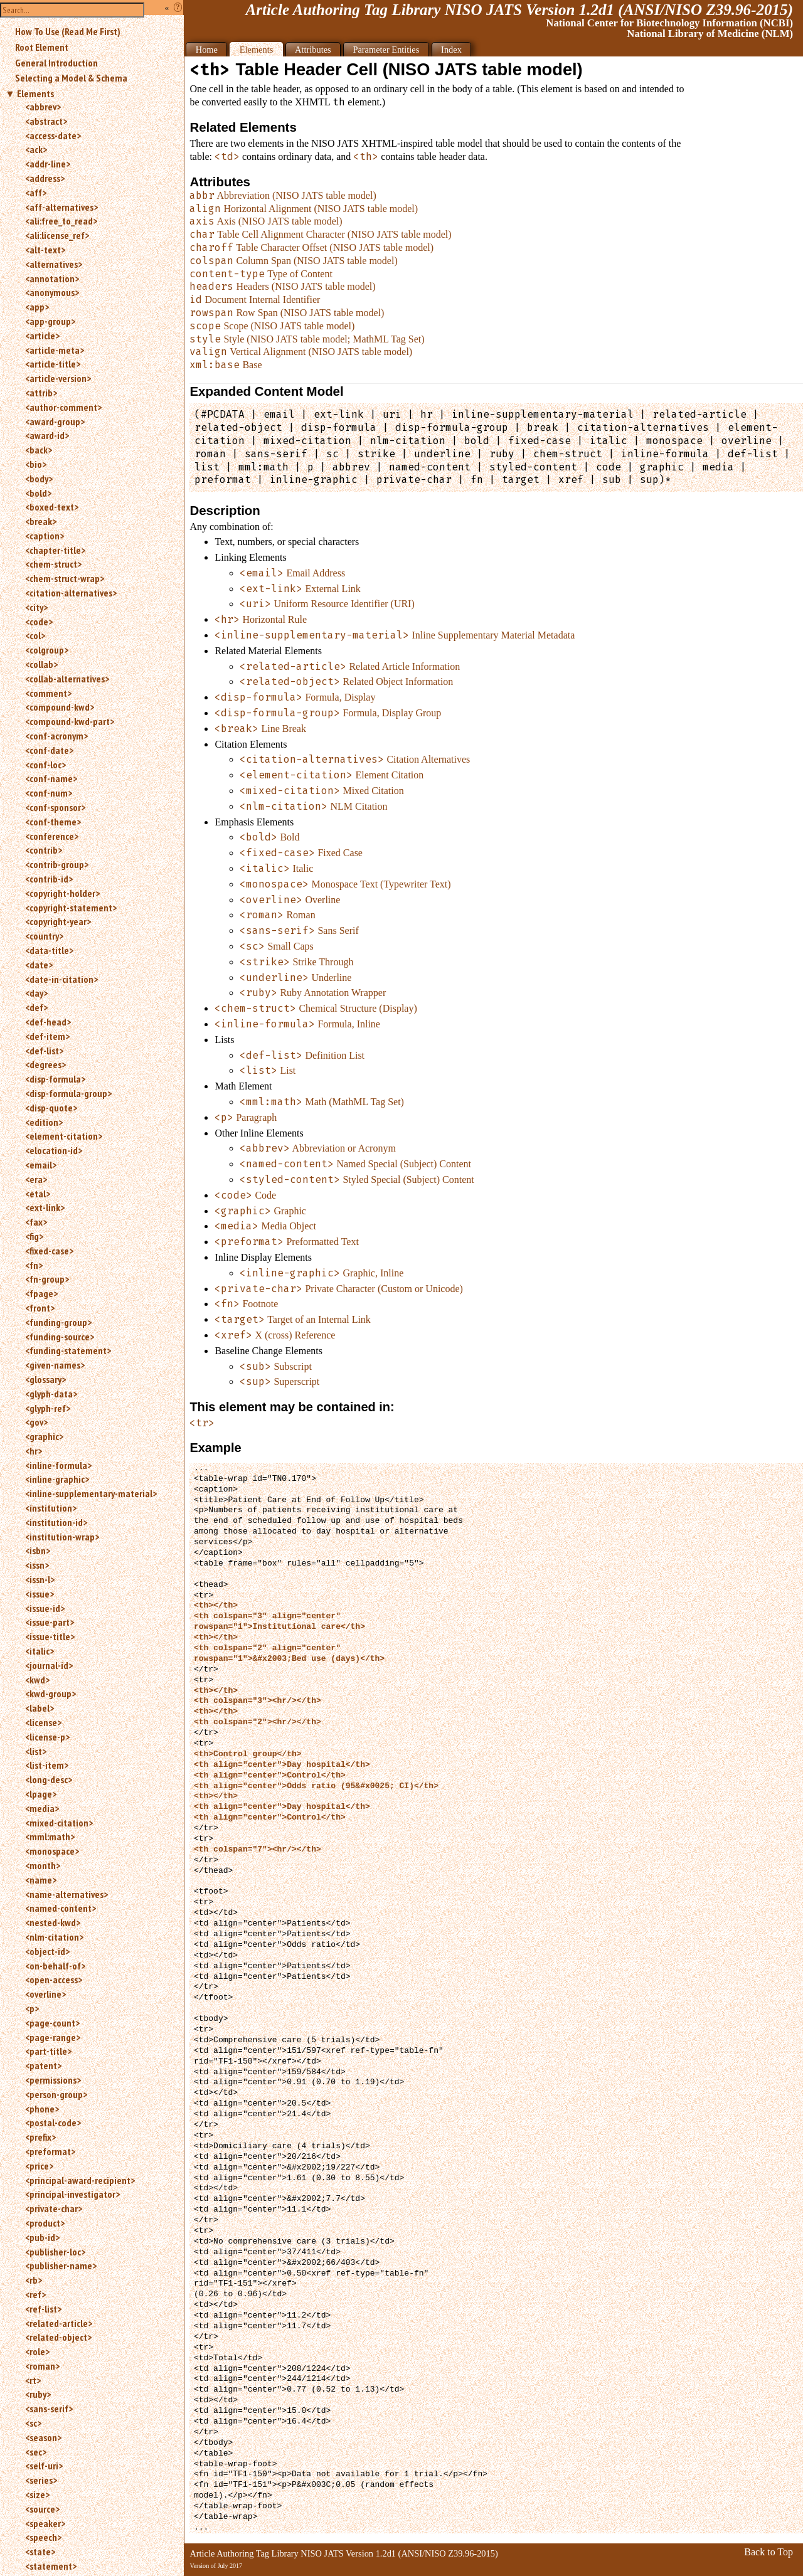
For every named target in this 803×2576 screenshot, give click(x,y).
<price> (39, 2166)
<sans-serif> (49, 2408)
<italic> (39, 1651)
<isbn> (37, 1550)
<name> (40, 1880)
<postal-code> (53, 2122)
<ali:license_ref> (57, 235)
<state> (40, 2551)
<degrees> (45, 1064)
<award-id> (47, 435)
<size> (37, 2494)
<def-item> (47, 1036)
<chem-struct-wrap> (64, 578)
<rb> (33, 2280)
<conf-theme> (53, 821)
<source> (42, 2509)
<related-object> (58, 2337)
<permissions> (53, 2080)
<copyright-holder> (62, 893)
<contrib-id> (49, 878)
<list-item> (46, 1765)
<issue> (39, 1593)
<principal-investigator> (72, 2194)
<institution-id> (56, 1522)
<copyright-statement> (71, 907)
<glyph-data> (51, 1393)
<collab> (41, 664)
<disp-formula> (55, 1079)
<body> (39, 478)
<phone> (42, 2108)
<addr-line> (47, 163)
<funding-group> (58, 1322)
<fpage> (41, 1293)
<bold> (38, 493)
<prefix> (40, 2137)
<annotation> (52, 278)
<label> (39, 1708)
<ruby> (38, 2394)
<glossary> (45, 1379)
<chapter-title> (55, 550)
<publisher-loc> (55, 2251)
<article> (42, 335)
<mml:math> (50, 1836)
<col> (35, 635)
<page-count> (52, 2023)
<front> (40, 1307)
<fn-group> (47, 1279)
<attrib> (41, 392)
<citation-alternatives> (71, 592)
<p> (32, 2008)
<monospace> (52, 1851)
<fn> (34, 1265)
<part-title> (48, 2051)
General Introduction (56, 62)
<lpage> (40, 1794)
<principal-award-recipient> (80, 2180)
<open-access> (53, 1979)
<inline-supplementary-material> (91, 1493)
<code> (39, 621)
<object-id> (47, 1951)
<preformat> (50, 2151)
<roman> (42, 2366)
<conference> (51, 836)
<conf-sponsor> (55, 807)
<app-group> (50, 321)
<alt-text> (45, 249)
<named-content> (60, 1908)
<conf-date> (49, 750)
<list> (35, 1751)
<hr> (33, 1450)
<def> (36, 1007)
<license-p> (47, 1737)
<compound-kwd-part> (69, 721)
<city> (36, 607)
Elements (35, 93)
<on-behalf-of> (55, 1965)
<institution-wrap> (62, 1536)
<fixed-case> (49, 1250)
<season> (43, 2437)
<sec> (35, 2452)
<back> (38, 449)
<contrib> (43, 850)
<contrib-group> (56, 864)
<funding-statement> (68, 1350)
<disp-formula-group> (68, 1093)
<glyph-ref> (47, 1408)
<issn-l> (40, 1579)
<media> (42, 1808)
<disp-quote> (51, 1107)
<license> (43, 1722)
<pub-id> (42, 2237)
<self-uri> (44, 2465)
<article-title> (52, 364)
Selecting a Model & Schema (71, 78)
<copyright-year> (58, 921)
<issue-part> (49, 1622)
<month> (42, 1865)
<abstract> (46, 121)
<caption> (44, 535)
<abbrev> (43, 106)
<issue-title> (50, 1636)
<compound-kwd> (59, 707)
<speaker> (45, 2523)
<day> (36, 993)
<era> (36, 1179)
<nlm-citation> (54, 1937)
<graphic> (44, 1436)
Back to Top (768, 2552)
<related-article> (58, 2323)
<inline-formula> (58, 1465)
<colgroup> (46, 650)
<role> (37, 2351)
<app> (37, 306)
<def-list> (44, 1050)
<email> (40, 1164)
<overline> (45, 1994)
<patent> (43, 2065)
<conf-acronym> (56, 735)
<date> (39, 964)
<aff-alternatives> (61, 207)
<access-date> (53, 135)
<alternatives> (53, 264)
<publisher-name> (61, 2265)
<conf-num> (48, 793)
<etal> (37, 1193)
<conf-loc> (45, 764)
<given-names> (55, 1365)
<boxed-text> (51, 507)
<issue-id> (45, 1608)
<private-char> (53, 2208)
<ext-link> (45, 1207)
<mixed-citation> (59, 1822)
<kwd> (37, 1679)
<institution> (51, 1508)
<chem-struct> (53, 564)
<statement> (51, 2566)
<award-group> (55, 421)
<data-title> (49, 950)
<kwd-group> (50, 1693)
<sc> (33, 2423)
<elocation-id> (53, 1150)
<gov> (36, 1422)
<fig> (34, 1236)
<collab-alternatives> (67, 678)
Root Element (41, 47)
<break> (40, 521)
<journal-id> (49, 1665)
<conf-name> (51, 778)
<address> (45, 178)
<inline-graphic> (57, 1479)
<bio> (35, 464)
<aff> (35, 192)
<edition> (44, 1122)
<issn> (37, 1565)
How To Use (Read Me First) (67, 31)
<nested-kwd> (52, 1922)
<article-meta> (54, 350)
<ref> (35, 2294)
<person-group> (56, 2094)
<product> (45, 2223)
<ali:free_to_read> (61, 221)
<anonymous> (52, 292)
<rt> (33, 2380)
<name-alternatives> (66, 1894)
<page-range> (52, 2037)
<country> (44, 936)
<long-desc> (48, 1779)
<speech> (43, 2537)
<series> (41, 2480)
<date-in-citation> (61, 979)
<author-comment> (63, 407)
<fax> (36, 1222)
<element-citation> (63, 1136)
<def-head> (48, 1021)
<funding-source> (59, 1336)
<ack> (36, 149)
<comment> (48, 693)
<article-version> (58, 378)
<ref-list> (43, 2309)
